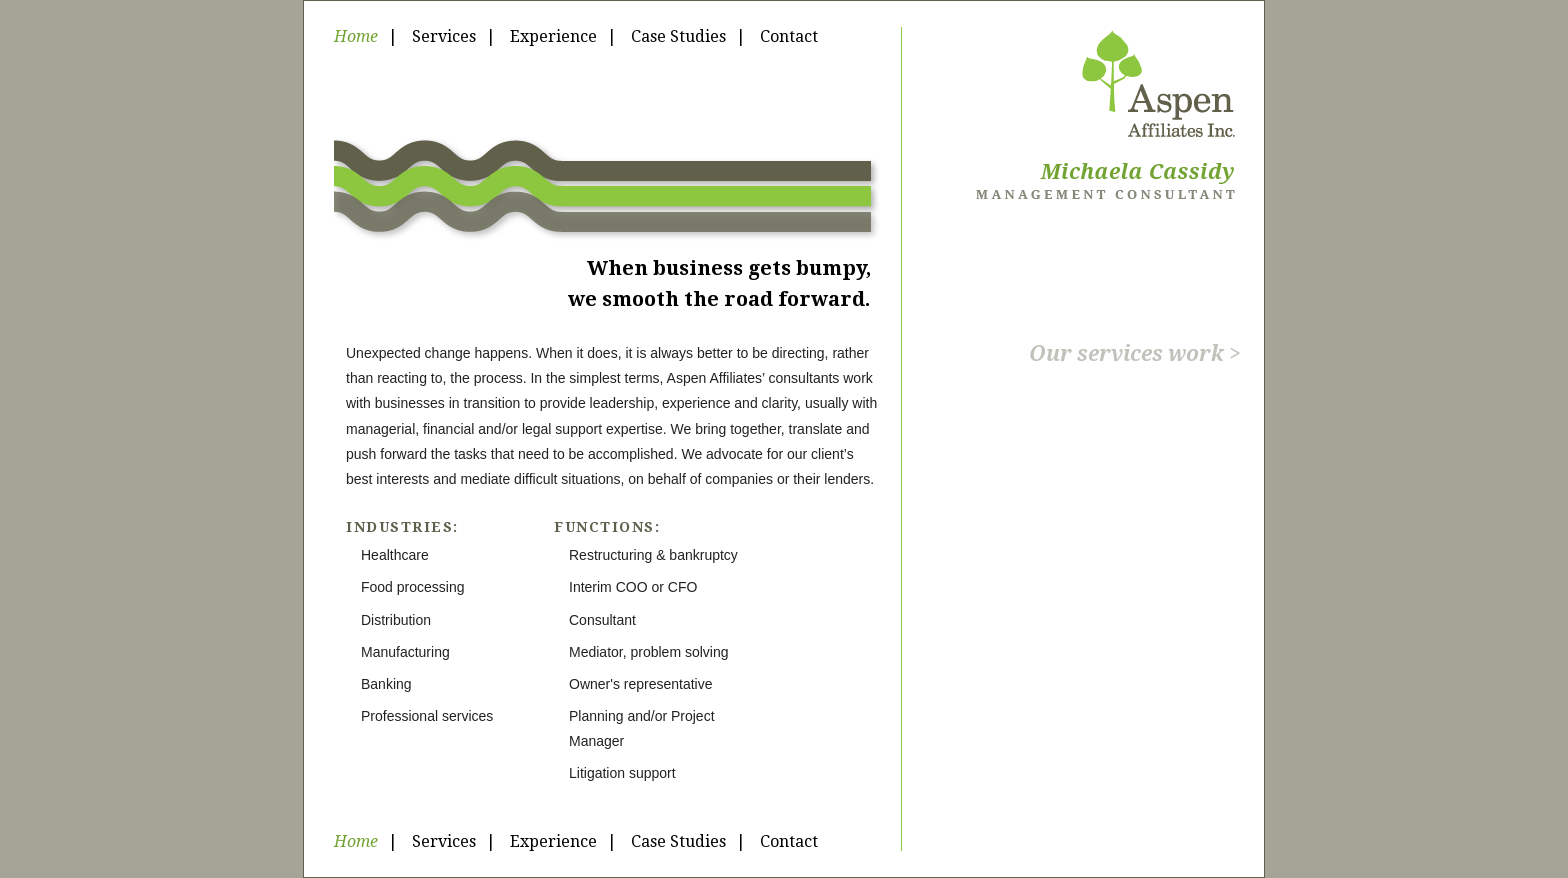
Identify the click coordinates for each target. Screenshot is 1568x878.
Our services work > (1135, 353)
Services (444, 36)
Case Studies (678, 36)
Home (356, 36)
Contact (789, 36)
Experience (553, 36)
